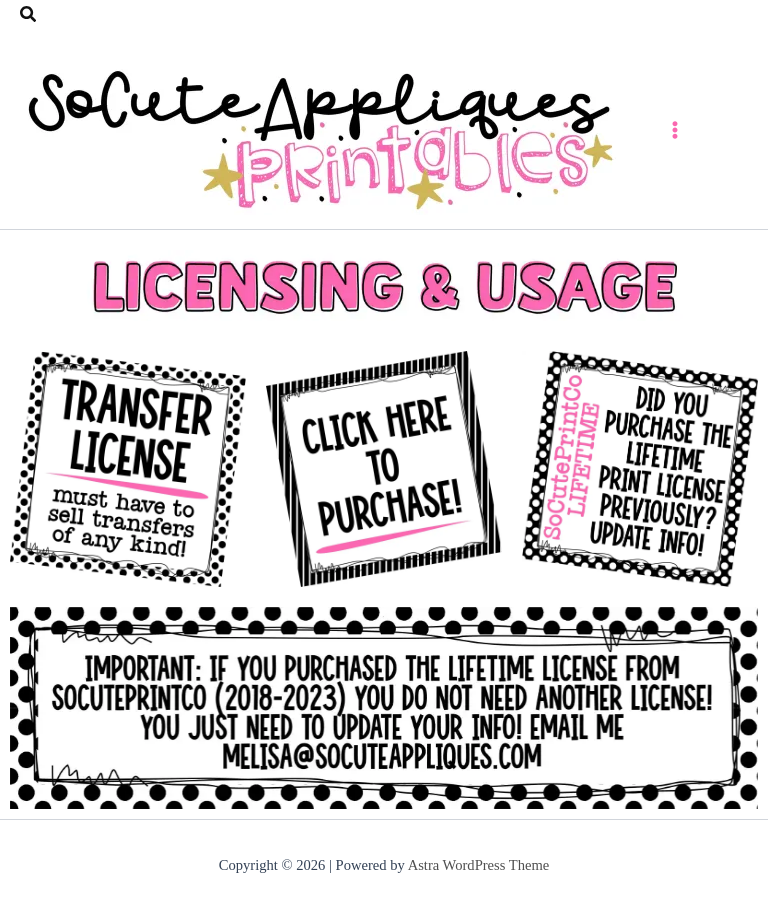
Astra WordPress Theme (479, 865)
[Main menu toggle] (675, 129)
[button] (29, 15)
